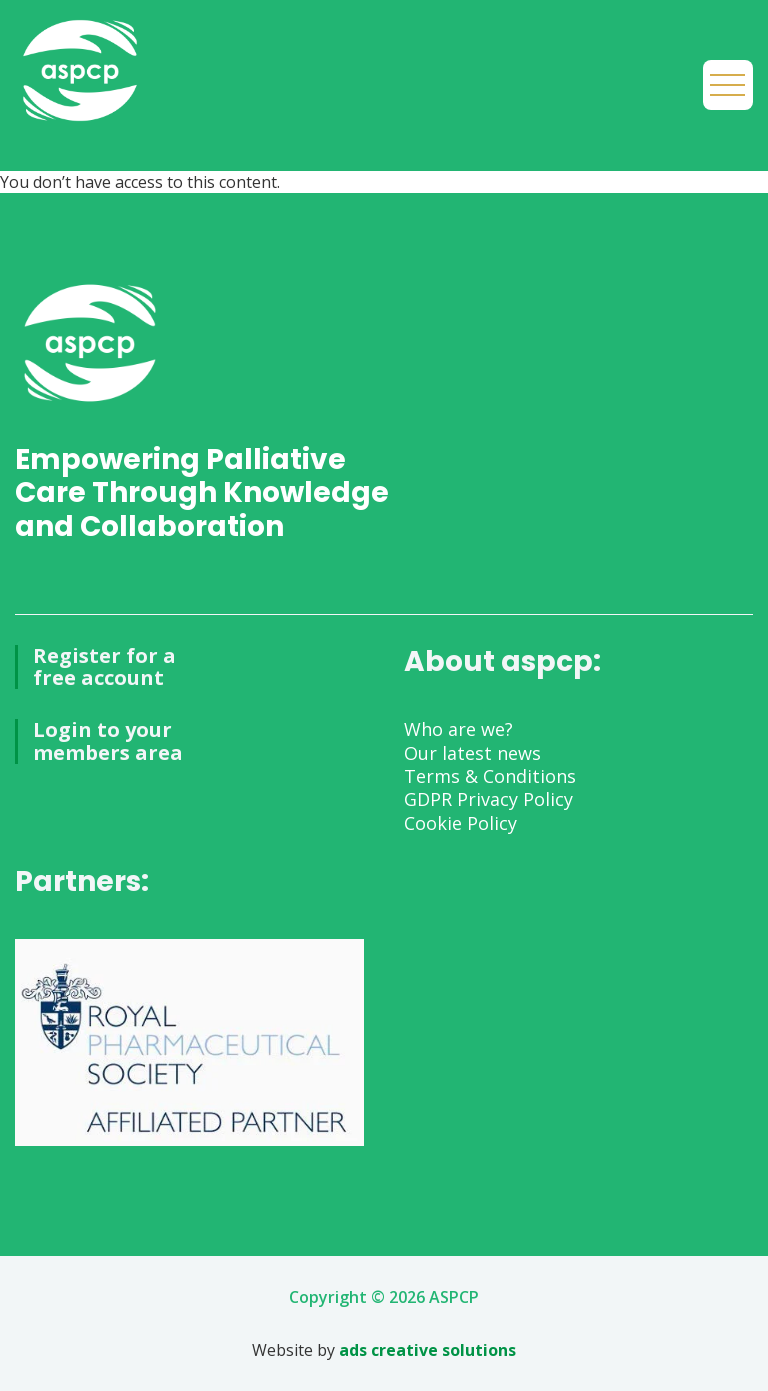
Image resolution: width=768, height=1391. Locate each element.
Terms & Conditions (490, 776)
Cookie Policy (460, 823)
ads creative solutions (427, 1350)
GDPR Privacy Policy (488, 799)
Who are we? (458, 729)
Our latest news (472, 753)
